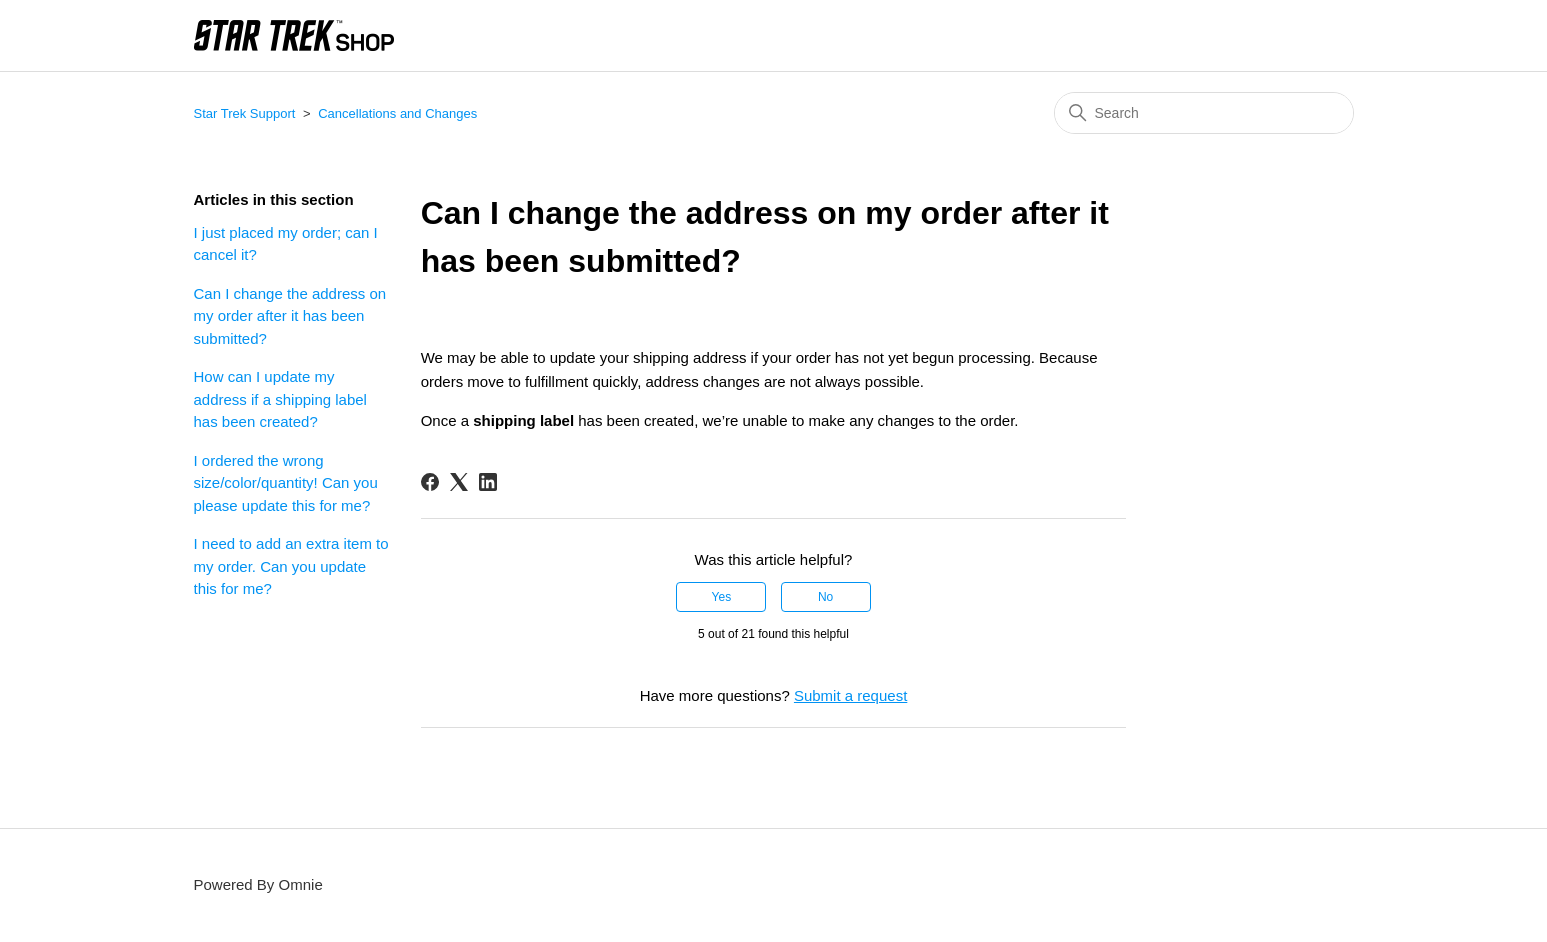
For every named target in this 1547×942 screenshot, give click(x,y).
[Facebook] (430, 482)
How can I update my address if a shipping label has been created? (280, 399)
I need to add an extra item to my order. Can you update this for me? (291, 566)
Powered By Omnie (258, 884)
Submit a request (850, 695)
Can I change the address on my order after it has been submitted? (290, 316)
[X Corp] (459, 482)
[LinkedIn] (488, 482)
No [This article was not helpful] (825, 597)
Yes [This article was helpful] (722, 597)
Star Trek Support (245, 113)
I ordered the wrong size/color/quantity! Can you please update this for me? (286, 483)
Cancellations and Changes (397, 113)
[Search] (1204, 113)
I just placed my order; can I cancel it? (286, 244)
